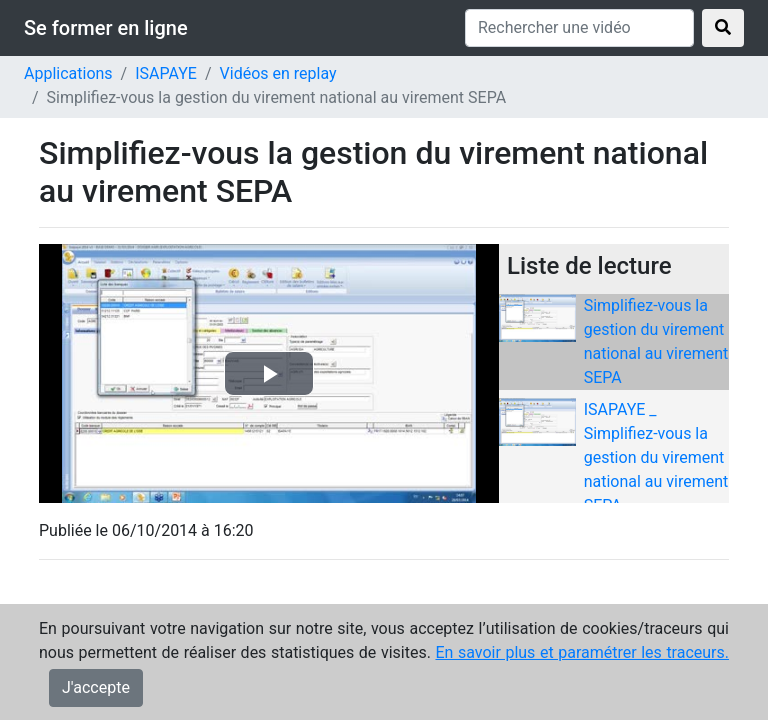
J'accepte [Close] (96, 687)
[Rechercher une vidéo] (579, 28)
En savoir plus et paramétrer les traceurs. (582, 652)
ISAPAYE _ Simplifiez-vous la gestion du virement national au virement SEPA (656, 457)
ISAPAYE (166, 73)
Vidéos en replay (278, 73)
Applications (68, 73)
